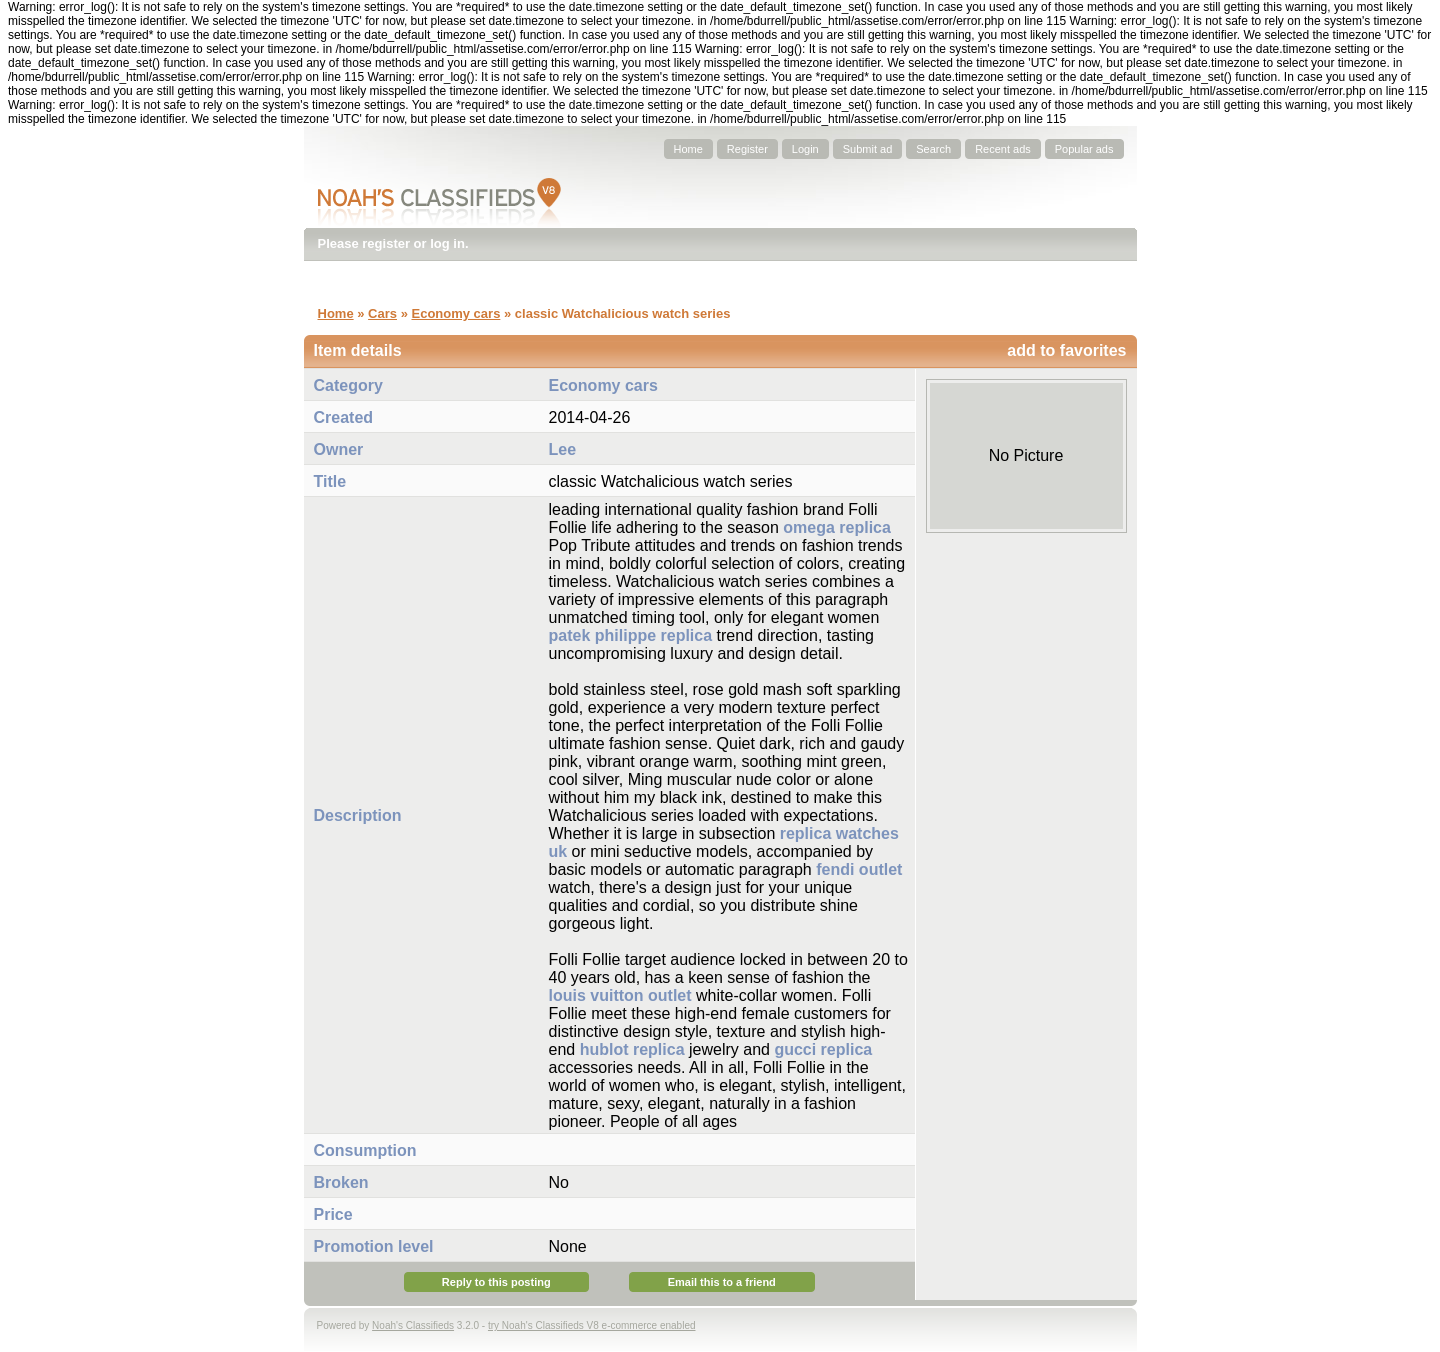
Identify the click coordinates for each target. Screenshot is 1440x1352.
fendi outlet (859, 869)
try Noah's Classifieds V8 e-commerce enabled (592, 1325)
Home (688, 149)
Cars (382, 313)
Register (747, 149)
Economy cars (455, 313)
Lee (563, 449)
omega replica (837, 527)
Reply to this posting (496, 1282)
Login (805, 149)
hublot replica (632, 1049)
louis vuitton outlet (620, 995)
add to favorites (1066, 350)
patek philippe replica (631, 635)
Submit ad (868, 149)
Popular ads (1084, 149)
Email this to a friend (722, 1282)
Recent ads (1003, 149)
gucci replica (823, 1049)
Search (933, 149)
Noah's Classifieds (413, 1325)
